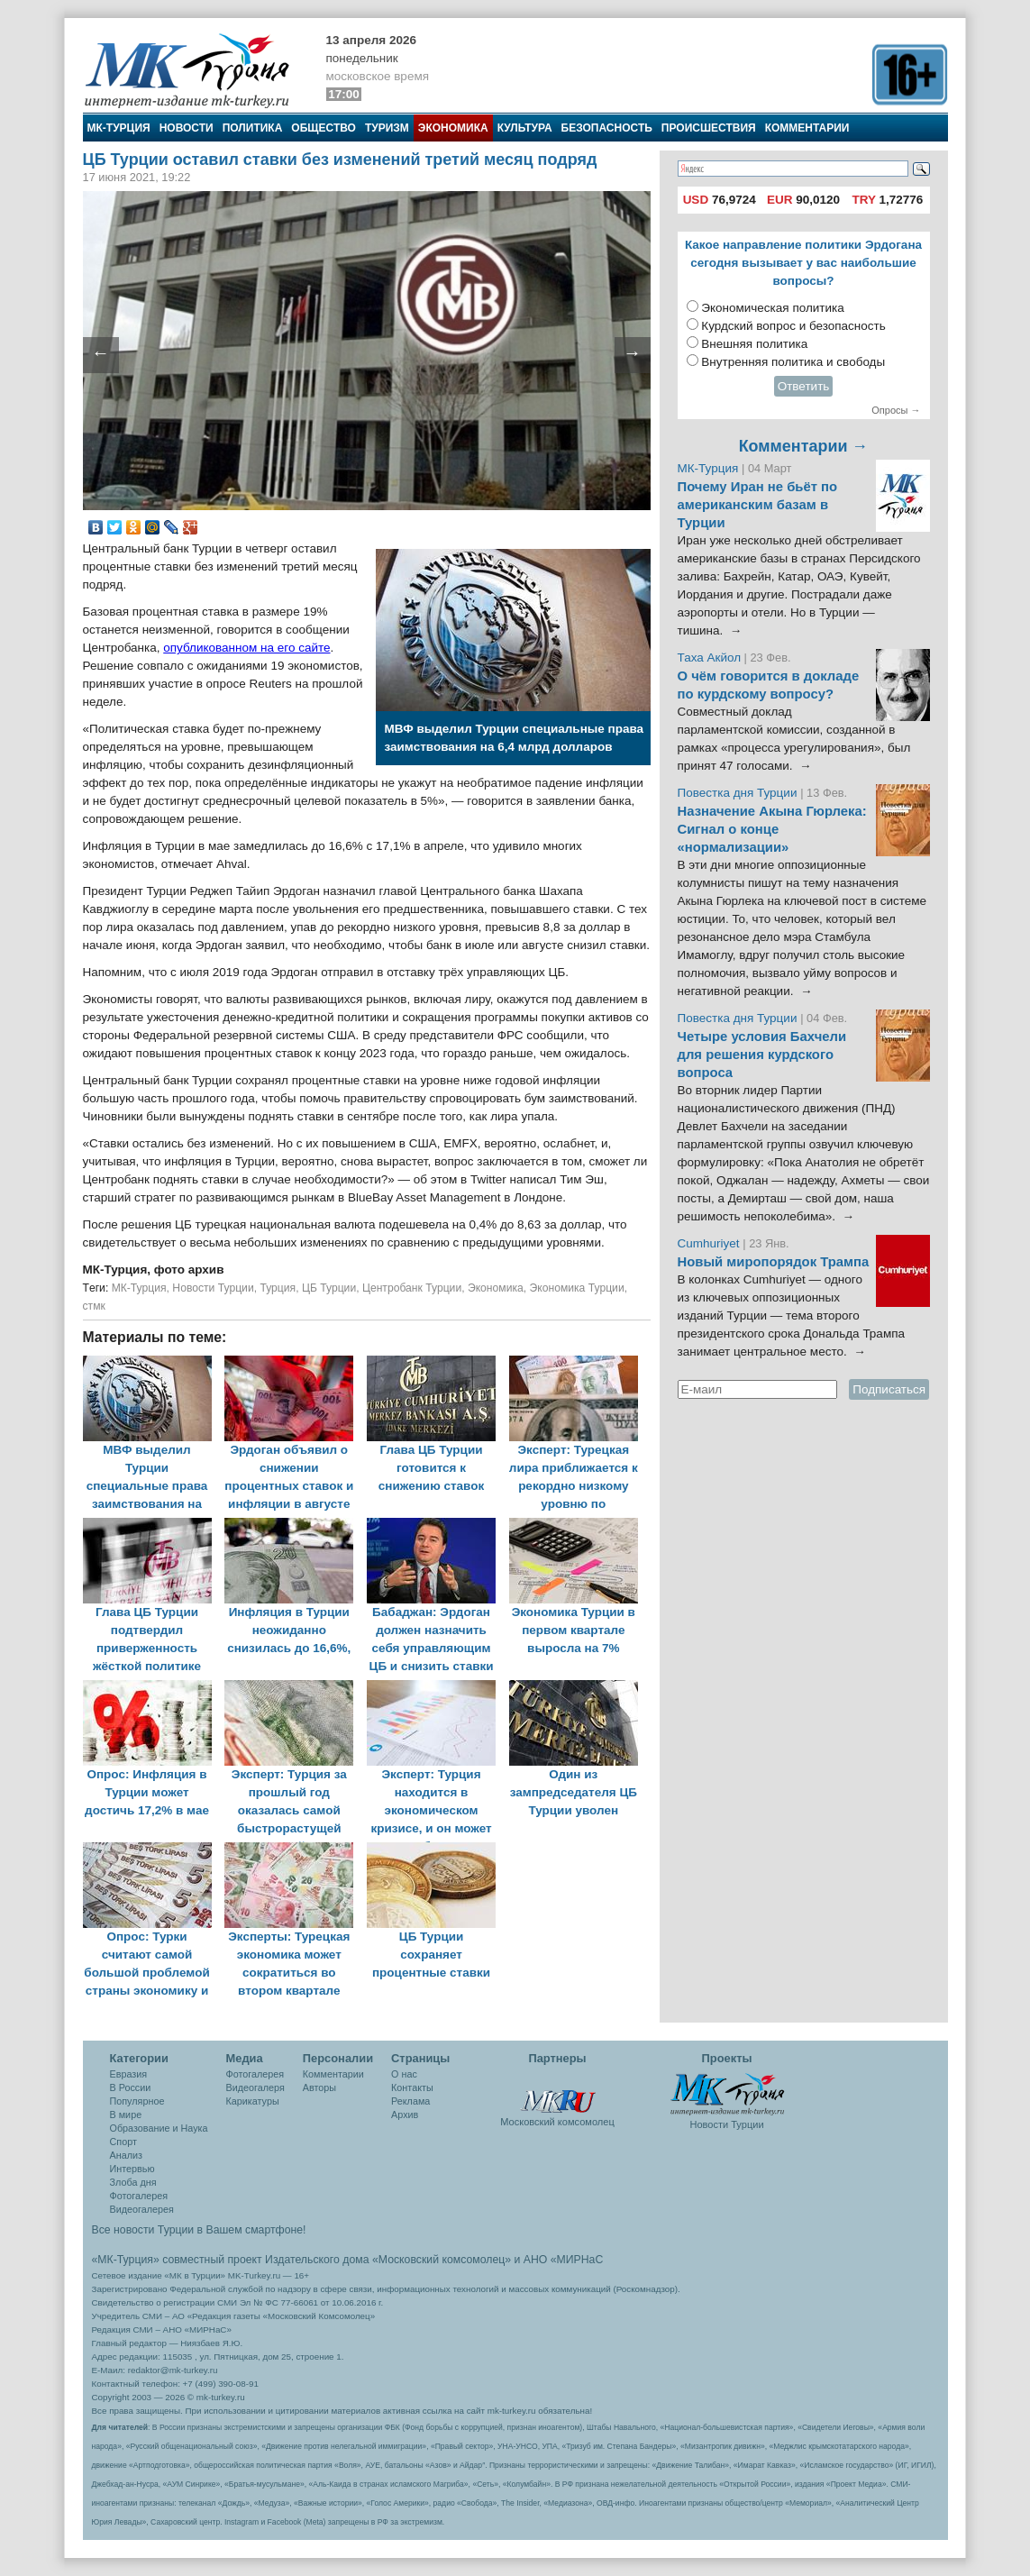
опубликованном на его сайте (246, 647)
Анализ (126, 2155)
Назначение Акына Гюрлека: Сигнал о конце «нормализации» (772, 829)
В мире (126, 2114)
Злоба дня (133, 2182)
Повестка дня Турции (739, 792)
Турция (278, 1288)
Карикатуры (252, 2101)
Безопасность (606, 128)
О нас (404, 2074)
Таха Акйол (710, 657)
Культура (524, 128)
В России (130, 2087)
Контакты (412, 2087)
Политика (253, 128)
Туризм (387, 128)
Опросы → (895, 410)
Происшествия (708, 128)
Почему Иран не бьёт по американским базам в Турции (758, 505)
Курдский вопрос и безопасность (793, 326)
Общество (323, 128)
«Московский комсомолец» (441, 2259)
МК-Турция (118, 128)
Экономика (453, 128)
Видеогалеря (255, 2087)
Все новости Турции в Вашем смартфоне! (199, 2230)
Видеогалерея (142, 2209)
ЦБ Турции (329, 1288)
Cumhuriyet (710, 1243)
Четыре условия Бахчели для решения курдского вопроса (762, 1054)
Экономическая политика (772, 308)
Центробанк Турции (411, 1288)
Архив (404, 2114)
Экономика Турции (577, 1288)
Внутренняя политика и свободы (793, 362)
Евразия (129, 2074)
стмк (94, 1306)
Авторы (319, 2087)
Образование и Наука (159, 2128)
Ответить (804, 386)
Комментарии (807, 128)
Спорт (123, 2141)
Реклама (410, 2101)
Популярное (137, 2101)
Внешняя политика (754, 344)
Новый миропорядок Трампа (774, 1262)
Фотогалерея (139, 2195)
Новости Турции (212, 1288)
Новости (187, 128)
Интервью (132, 2168)
